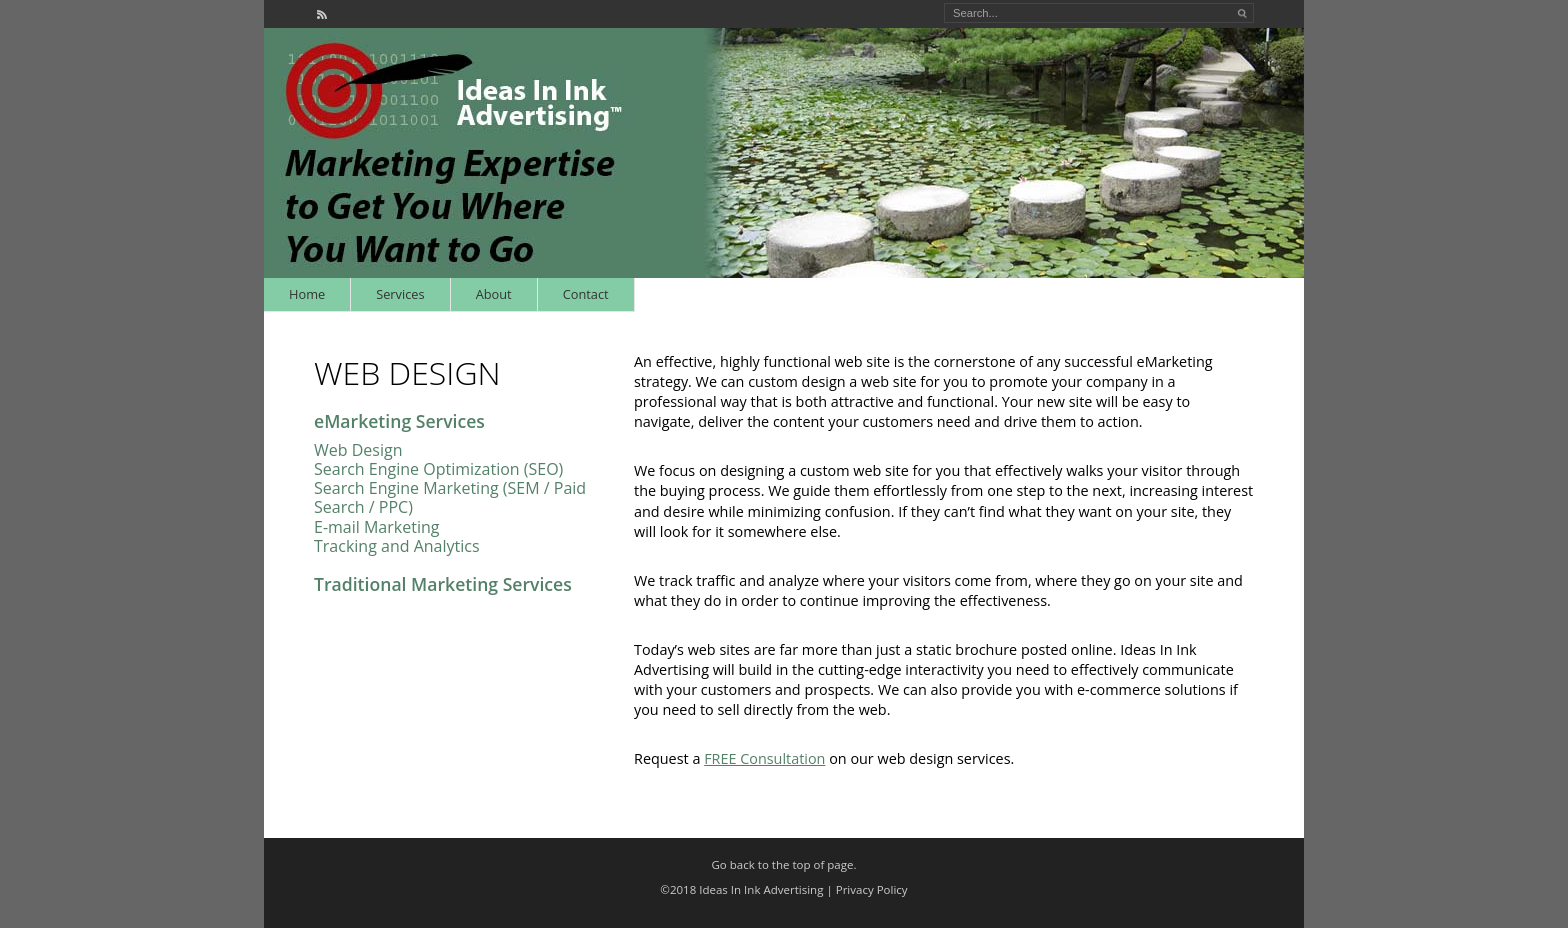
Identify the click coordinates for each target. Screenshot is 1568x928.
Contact (586, 294)
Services (400, 294)
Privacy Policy (872, 889)
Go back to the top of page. (784, 864)
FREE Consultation (764, 758)
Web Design (358, 450)
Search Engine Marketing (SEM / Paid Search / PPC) (450, 497)
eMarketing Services (399, 421)
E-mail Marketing (376, 527)
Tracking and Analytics (397, 546)
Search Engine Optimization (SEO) (438, 469)
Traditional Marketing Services (443, 584)
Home (307, 294)
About (494, 294)
